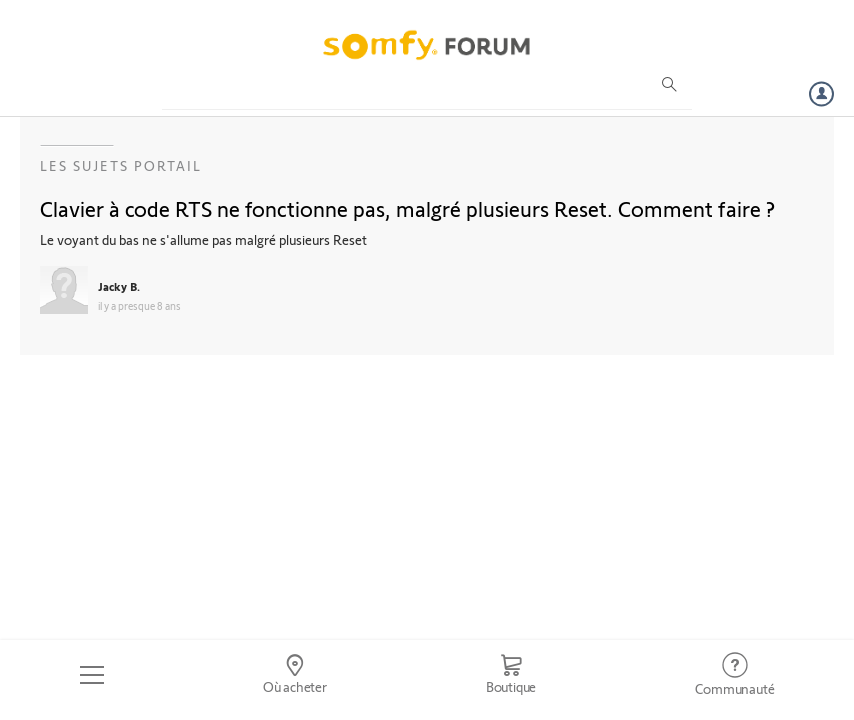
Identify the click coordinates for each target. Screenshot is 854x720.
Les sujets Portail (121, 165)
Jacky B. (119, 286)
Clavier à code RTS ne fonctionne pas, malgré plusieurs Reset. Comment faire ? (407, 208)
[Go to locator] (294, 675)
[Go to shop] (511, 675)
